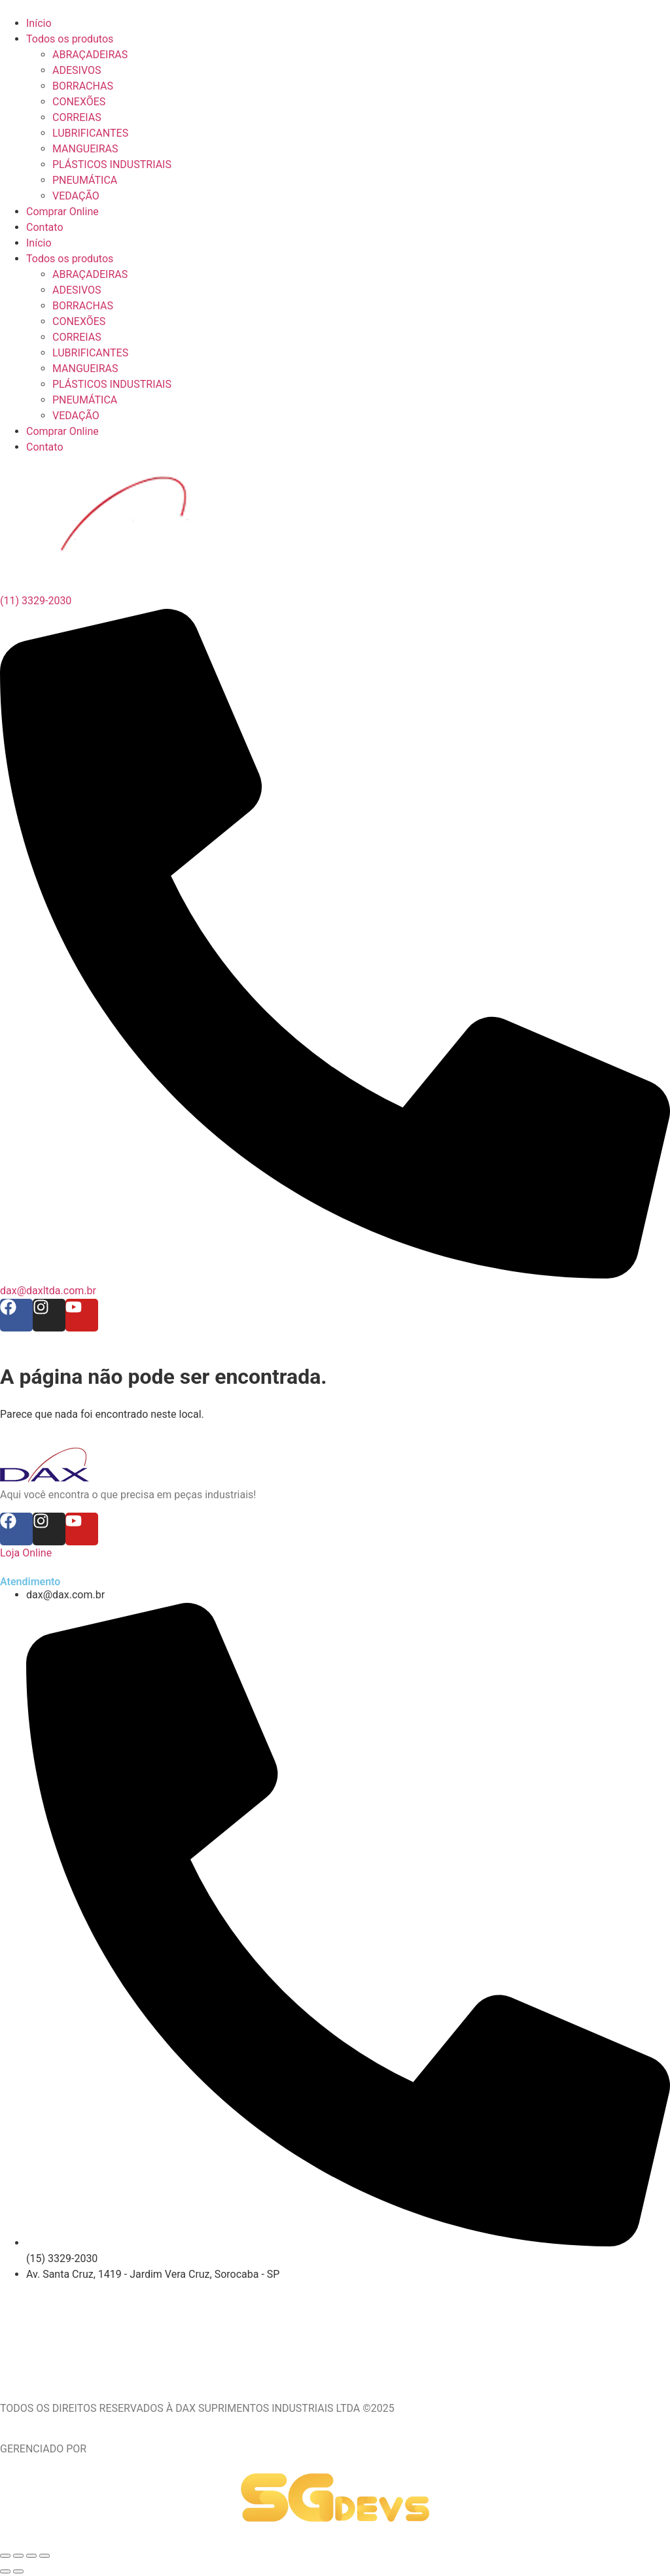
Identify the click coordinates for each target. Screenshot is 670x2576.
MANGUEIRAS (85, 368)
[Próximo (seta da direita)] (18, 2571)
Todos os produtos (69, 258)
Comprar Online (62, 431)
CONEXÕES (78, 321)
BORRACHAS (82, 306)
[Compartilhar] (31, 2556)
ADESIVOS (76, 290)
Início (39, 243)
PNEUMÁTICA (84, 400)
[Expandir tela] (18, 2556)
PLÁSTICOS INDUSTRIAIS (111, 384)
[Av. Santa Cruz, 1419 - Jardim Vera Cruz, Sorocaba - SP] (335, 2331)
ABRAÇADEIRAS (90, 274)
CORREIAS (76, 337)
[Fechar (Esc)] (44, 2556)
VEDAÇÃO (75, 415)
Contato (44, 447)
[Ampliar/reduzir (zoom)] (5, 2556)
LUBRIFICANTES (90, 353)
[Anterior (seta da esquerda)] (5, 2571)
